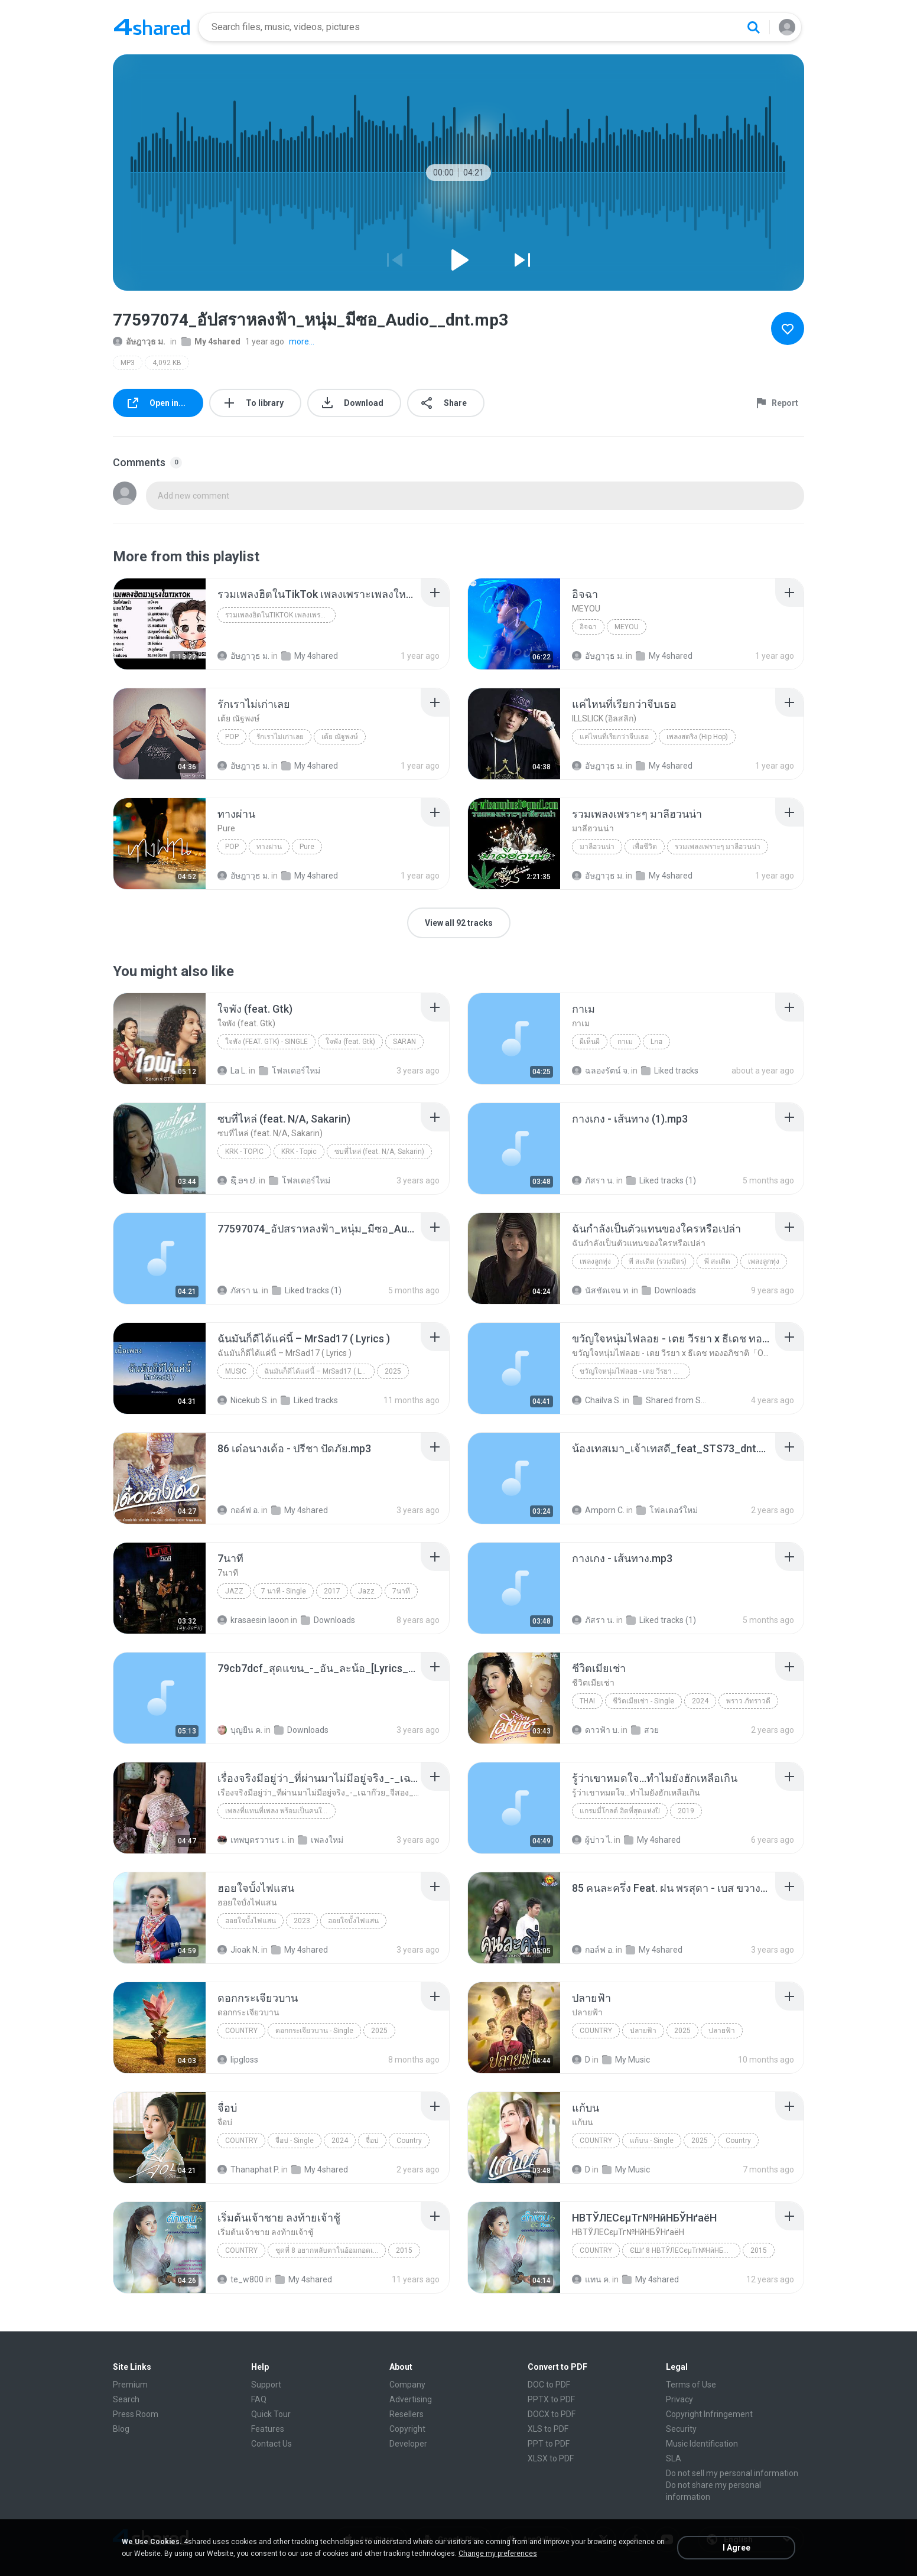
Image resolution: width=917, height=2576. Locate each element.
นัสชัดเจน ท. (601, 1290)
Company (407, 2384)
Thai (587, 1701)
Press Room (135, 2414)
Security (681, 2429)
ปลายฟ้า (643, 2031)
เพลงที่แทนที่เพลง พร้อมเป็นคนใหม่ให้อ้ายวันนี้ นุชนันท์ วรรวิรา (280, 1811)
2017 (332, 1591)
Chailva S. (596, 1400)
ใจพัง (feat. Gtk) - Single (266, 1041)
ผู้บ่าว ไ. (592, 1840)
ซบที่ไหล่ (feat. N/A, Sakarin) (379, 1151)
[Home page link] (152, 27)
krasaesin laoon (253, 1620)
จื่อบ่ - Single (294, 2140)
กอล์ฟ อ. (238, 1510)
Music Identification (702, 2443)
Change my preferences (497, 2553)
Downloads (669, 1290)
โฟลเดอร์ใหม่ (289, 1070)
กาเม (625, 1041)
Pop (232, 737)
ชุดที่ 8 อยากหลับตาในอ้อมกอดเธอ (328, 2250)
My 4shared (210, 341)
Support (266, 2384)
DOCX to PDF (551, 2414)
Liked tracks (669, 1070)
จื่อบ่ (372, 2140)
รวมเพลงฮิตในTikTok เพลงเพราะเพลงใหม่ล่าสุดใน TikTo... (280, 615)
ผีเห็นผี (590, 1041)
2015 (404, 2250)
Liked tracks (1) (661, 1180)
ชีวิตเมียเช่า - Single (643, 1701)
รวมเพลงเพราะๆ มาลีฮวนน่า (717, 847)
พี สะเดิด (717, 1261)
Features (267, 2429)
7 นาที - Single (283, 1591)
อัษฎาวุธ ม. (139, 341)
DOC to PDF (549, 2384)
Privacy (679, 2399)
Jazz (234, 1591)
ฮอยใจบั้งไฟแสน (250, 1921)
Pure (307, 847)
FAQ (258, 2399)
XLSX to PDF (551, 2458)
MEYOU (626, 627)
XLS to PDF (548, 2429)
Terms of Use (691, 2384)
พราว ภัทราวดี (748, 1701)
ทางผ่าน (269, 847)
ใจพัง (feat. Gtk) (350, 1041)
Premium (130, 2384)
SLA (673, 2458)
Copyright (407, 2429)
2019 (686, 1811)
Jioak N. (238, 1949)
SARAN (404, 1041)
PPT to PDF (549, 2443)
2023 (302, 1921)
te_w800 (240, 2279)
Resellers (406, 2414)
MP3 (128, 363)
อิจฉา (588, 627)
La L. (232, 1070)
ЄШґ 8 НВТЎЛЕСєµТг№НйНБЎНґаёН (685, 2250)
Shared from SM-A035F (671, 1400)
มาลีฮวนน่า (597, 847)
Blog (121, 2429)
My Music (626, 2059)
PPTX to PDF (551, 2399)
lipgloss (237, 2059)
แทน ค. (591, 2279)
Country (241, 2031)
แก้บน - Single (652, 2140)
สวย (645, 1730)
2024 (700, 1701)
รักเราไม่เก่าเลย (280, 737)
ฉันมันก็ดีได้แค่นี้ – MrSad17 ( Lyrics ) (319, 1371)
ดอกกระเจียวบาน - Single (314, 2031)
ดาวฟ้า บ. (595, 1730)
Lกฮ (656, 1041)
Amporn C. (598, 1510)
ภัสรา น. (593, 1180)
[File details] (159, 623)
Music (235, 1371)
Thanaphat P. (248, 2169)
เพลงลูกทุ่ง (595, 1261)
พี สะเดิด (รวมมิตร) (658, 1261)
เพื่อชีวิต (644, 847)
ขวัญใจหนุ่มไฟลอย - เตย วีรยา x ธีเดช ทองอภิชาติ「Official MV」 (635, 1371)
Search (126, 2399)
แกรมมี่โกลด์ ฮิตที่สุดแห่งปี (620, 1811)
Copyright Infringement (709, 2414)
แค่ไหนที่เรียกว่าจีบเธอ (614, 737)
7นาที (401, 1591)
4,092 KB (166, 363)
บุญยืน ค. (239, 1730)
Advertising (410, 2399)
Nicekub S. (243, 1400)
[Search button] (753, 27)
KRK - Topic (244, 1151)
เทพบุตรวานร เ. (251, 1840)
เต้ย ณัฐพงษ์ (339, 737)
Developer (408, 2443)
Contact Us (271, 2443)
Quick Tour (271, 2414)
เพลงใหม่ (320, 1840)
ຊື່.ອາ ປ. (237, 1180)
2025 (393, 1371)
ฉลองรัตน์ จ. (600, 1070)
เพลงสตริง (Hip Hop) (697, 737)
